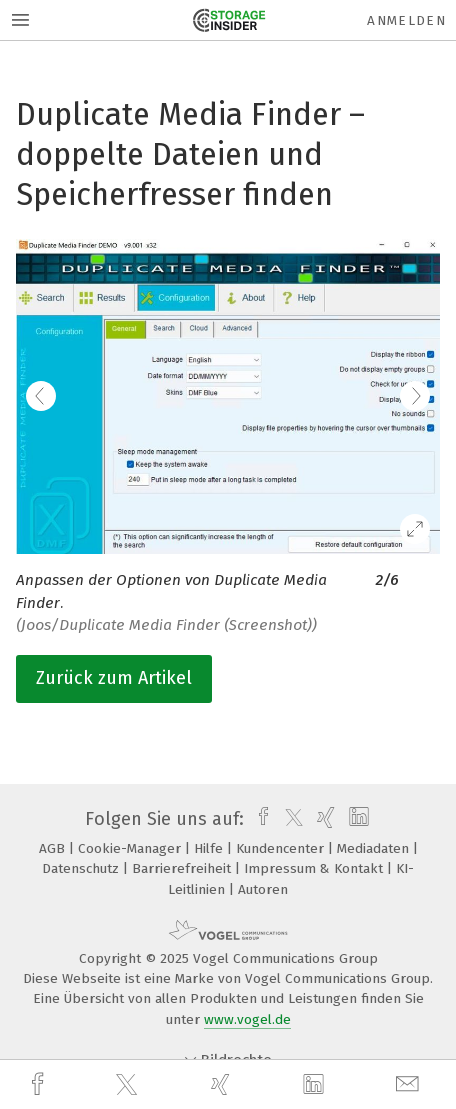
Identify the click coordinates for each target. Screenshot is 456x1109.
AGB (54, 848)
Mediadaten (375, 848)
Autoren (263, 889)
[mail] (410, 1084)
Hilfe (210, 848)
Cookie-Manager (131, 848)
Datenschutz (82, 868)
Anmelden (406, 20)
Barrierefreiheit (183, 868)
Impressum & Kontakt (315, 868)
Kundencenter (282, 848)
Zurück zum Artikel (114, 678)
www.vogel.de (247, 1019)
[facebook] (40, 1084)
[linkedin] (316, 1085)
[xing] (223, 1084)
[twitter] (129, 1085)
